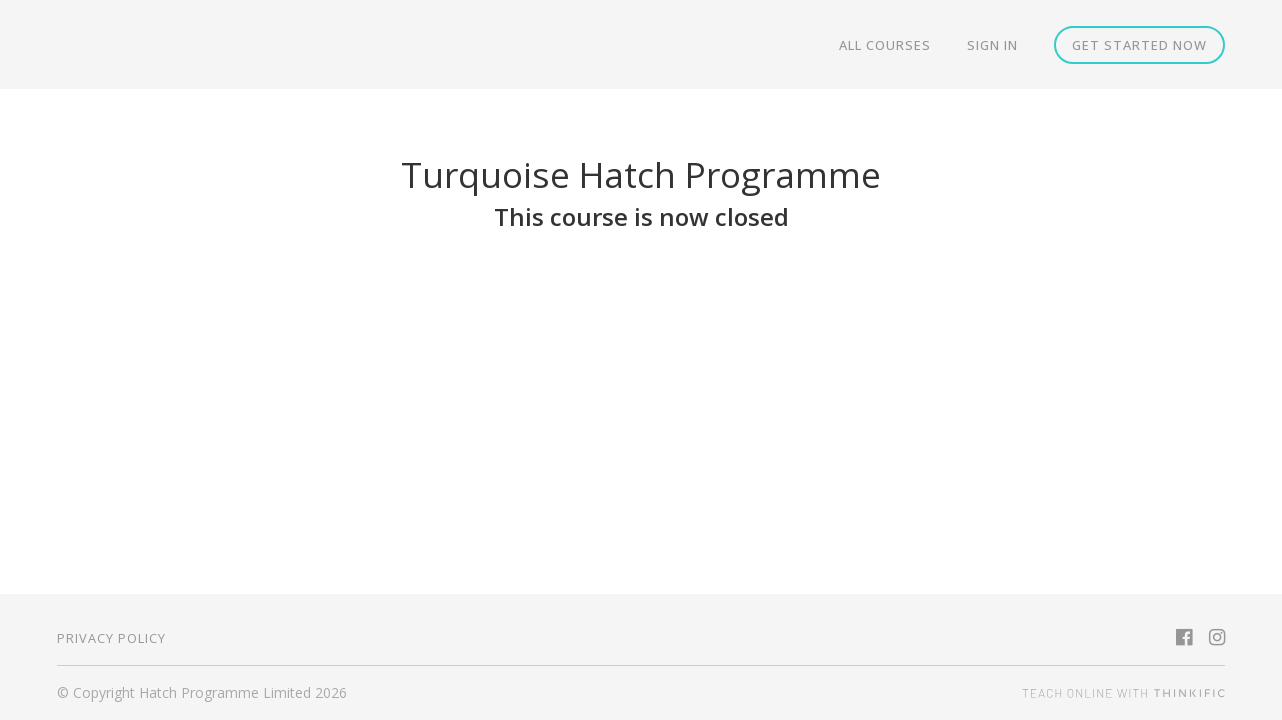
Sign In (992, 45)
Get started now (1139, 45)
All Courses (885, 45)
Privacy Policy (111, 638)
